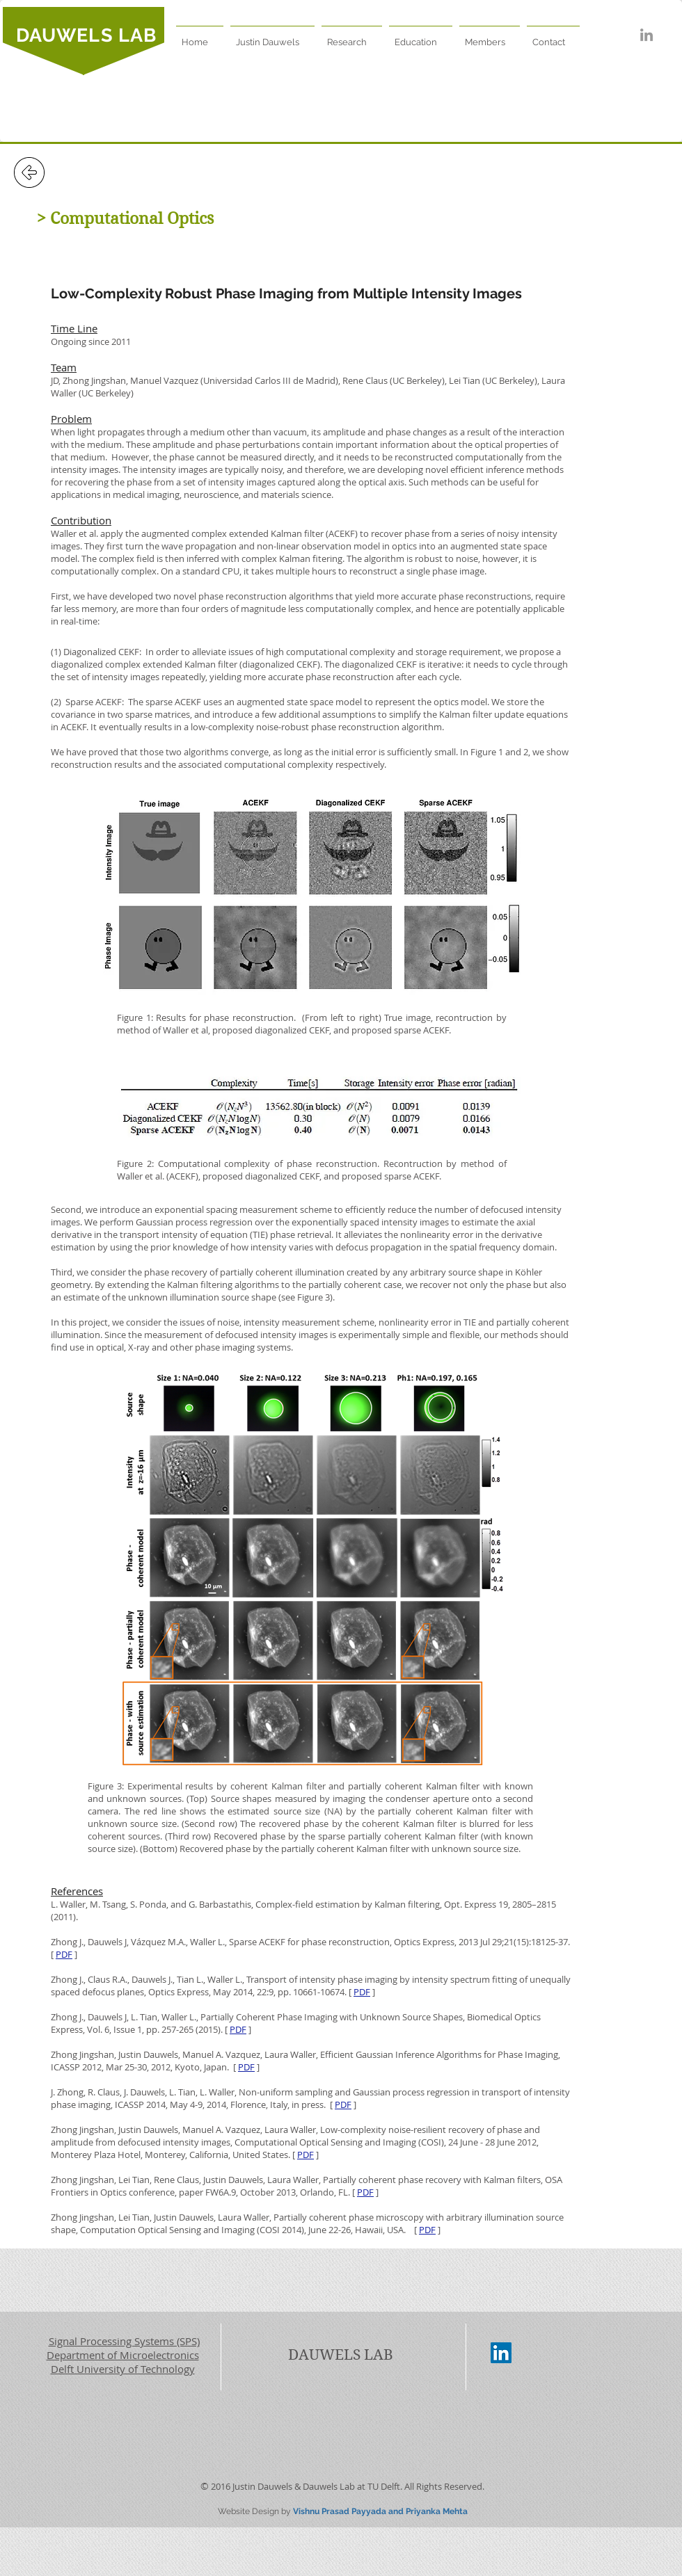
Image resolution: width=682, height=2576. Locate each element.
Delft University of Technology (123, 2369)
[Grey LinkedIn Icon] (646, 35)
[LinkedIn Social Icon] (501, 2352)
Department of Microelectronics (123, 2355)
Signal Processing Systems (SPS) (124, 2341)
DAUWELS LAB (86, 35)
